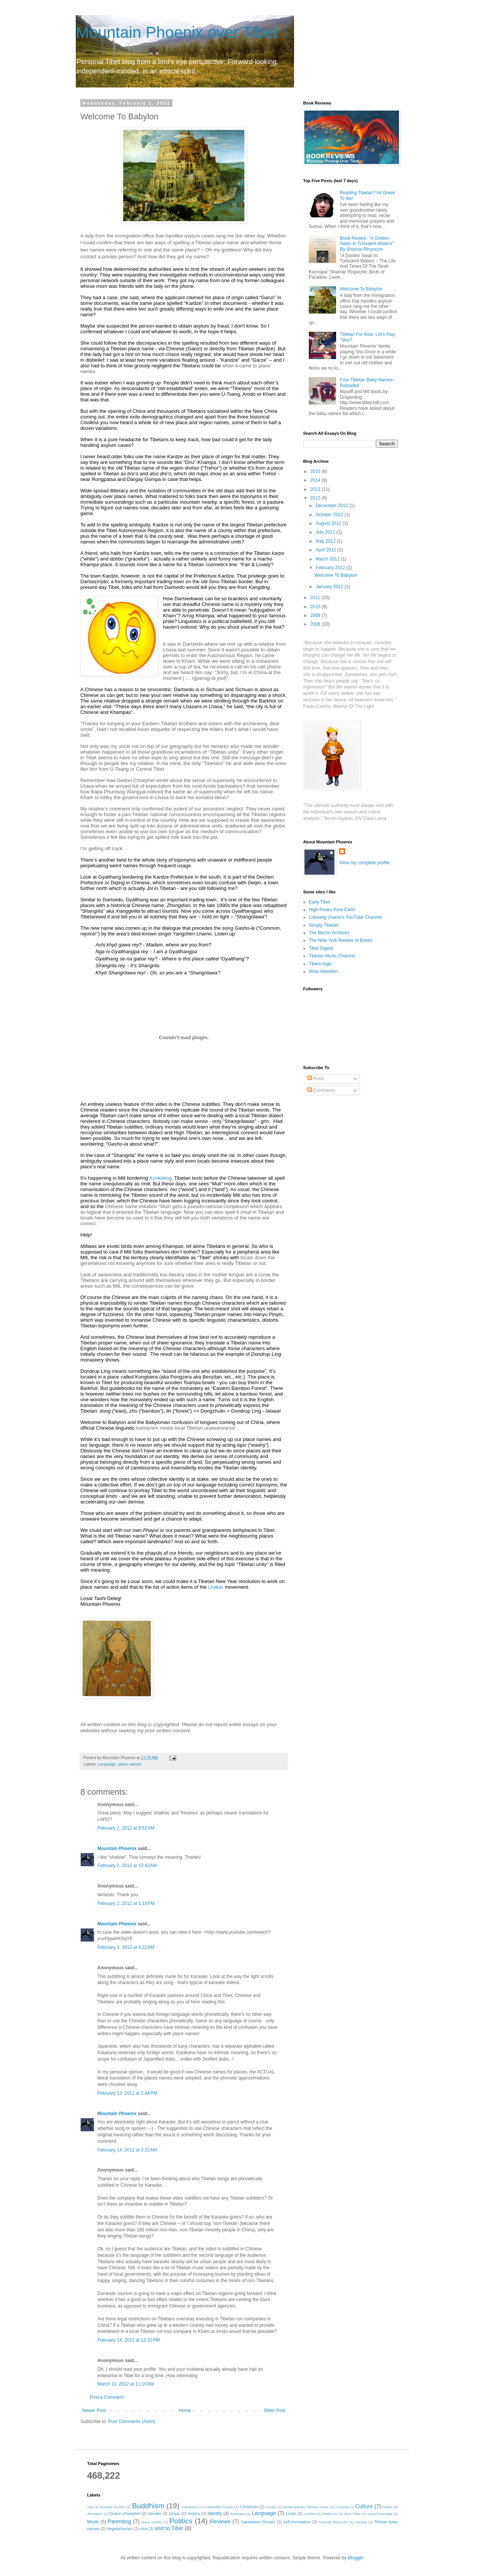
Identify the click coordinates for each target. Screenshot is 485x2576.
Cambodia (189, 2507)
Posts (315, 1078)
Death (388, 2507)
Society (361, 2522)
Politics (180, 2521)
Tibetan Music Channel (332, 956)
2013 (316, 489)
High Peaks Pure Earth (332, 909)
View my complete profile (364, 862)
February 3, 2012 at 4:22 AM (125, 1947)
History (194, 2513)
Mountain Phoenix (116, 1848)
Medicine (330, 2514)
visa (143, 2528)
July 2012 (326, 532)
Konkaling (160, 1178)
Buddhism (148, 2506)
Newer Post (94, 2410)
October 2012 (330, 514)
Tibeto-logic (320, 963)
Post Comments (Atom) (131, 2421)
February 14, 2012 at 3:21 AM (127, 2150)
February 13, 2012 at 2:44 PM (127, 2093)
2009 (316, 615)
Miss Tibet (352, 2514)
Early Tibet (319, 902)
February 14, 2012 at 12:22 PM (128, 2340)
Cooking (342, 2507)
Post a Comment (107, 2397)
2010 (316, 606)
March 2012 (328, 559)
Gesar (174, 2513)
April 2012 (326, 550)
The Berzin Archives (329, 932)
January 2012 (330, 586)
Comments (321, 1090)
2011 (316, 597)
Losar (291, 2513)
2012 (316, 498)
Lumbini (310, 2514)
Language (107, 1764)
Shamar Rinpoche (333, 2522)
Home (185, 2410)
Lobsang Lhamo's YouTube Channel (345, 917)
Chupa (271, 2507)
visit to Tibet (169, 2528)
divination (95, 2514)
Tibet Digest (321, 948)
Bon (122, 2507)
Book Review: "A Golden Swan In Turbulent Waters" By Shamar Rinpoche (367, 244)
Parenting (119, 2521)
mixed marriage (379, 2514)
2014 (316, 480)
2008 (316, 624)
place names (129, 1764)
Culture (364, 2506)
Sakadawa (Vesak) (258, 2522)
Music (93, 2521)
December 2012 (332, 505)
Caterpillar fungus (219, 2507)
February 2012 (331, 567)
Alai (90, 2507)
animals (106, 2507)
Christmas (249, 2506)
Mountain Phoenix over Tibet (176, 32)
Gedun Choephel (124, 2513)
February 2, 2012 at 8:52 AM (125, 1828)
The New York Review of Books (340, 940)
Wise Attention (323, 971)
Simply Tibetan (324, 925)
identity (215, 2513)
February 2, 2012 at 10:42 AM (127, 1865)
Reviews (220, 2521)
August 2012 (329, 523)
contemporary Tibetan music (306, 2507)
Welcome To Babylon (361, 289)
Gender (154, 2513)
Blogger (355, 2557)
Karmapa (237, 2514)
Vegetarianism (120, 2528)
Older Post (274, 2410)
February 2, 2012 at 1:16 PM (126, 1903)
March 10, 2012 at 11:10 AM (125, 2384)
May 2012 (326, 541)
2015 (316, 471)
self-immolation (297, 2522)
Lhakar (215, 1587)
